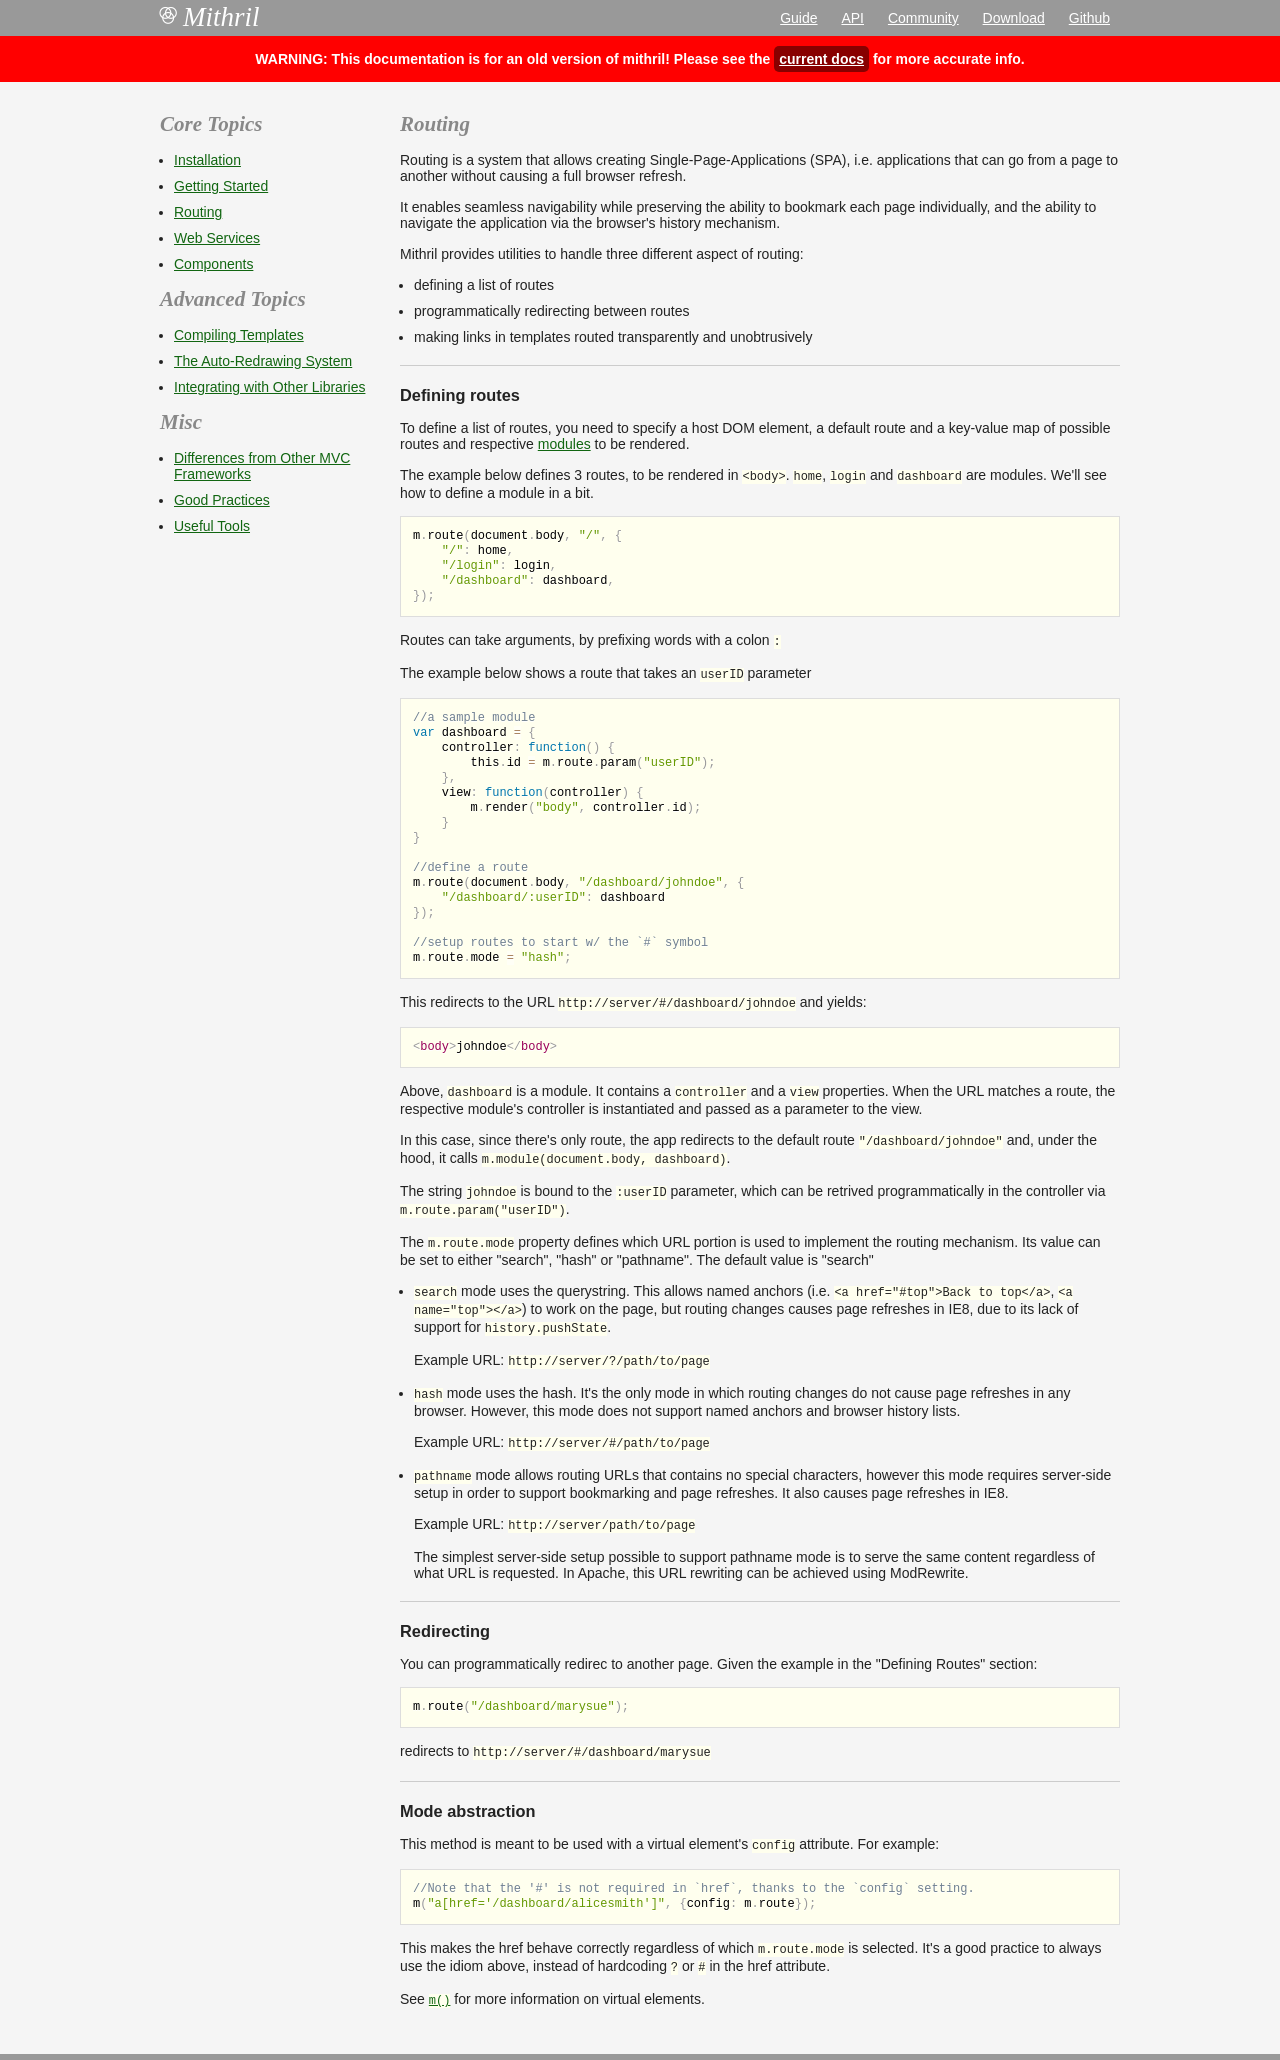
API (852, 18)
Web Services (217, 238)
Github (1089, 18)
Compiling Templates (239, 335)
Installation (207, 160)
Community (923, 18)
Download (1014, 18)
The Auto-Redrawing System (263, 361)
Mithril (210, 17)
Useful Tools (212, 526)
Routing (198, 212)
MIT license (702, 2026)
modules (564, 444)
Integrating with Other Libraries (269, 387)
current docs (821, 59)
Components (213, 264)
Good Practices (222, 500)
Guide (798, 18)
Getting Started (221, 186)
